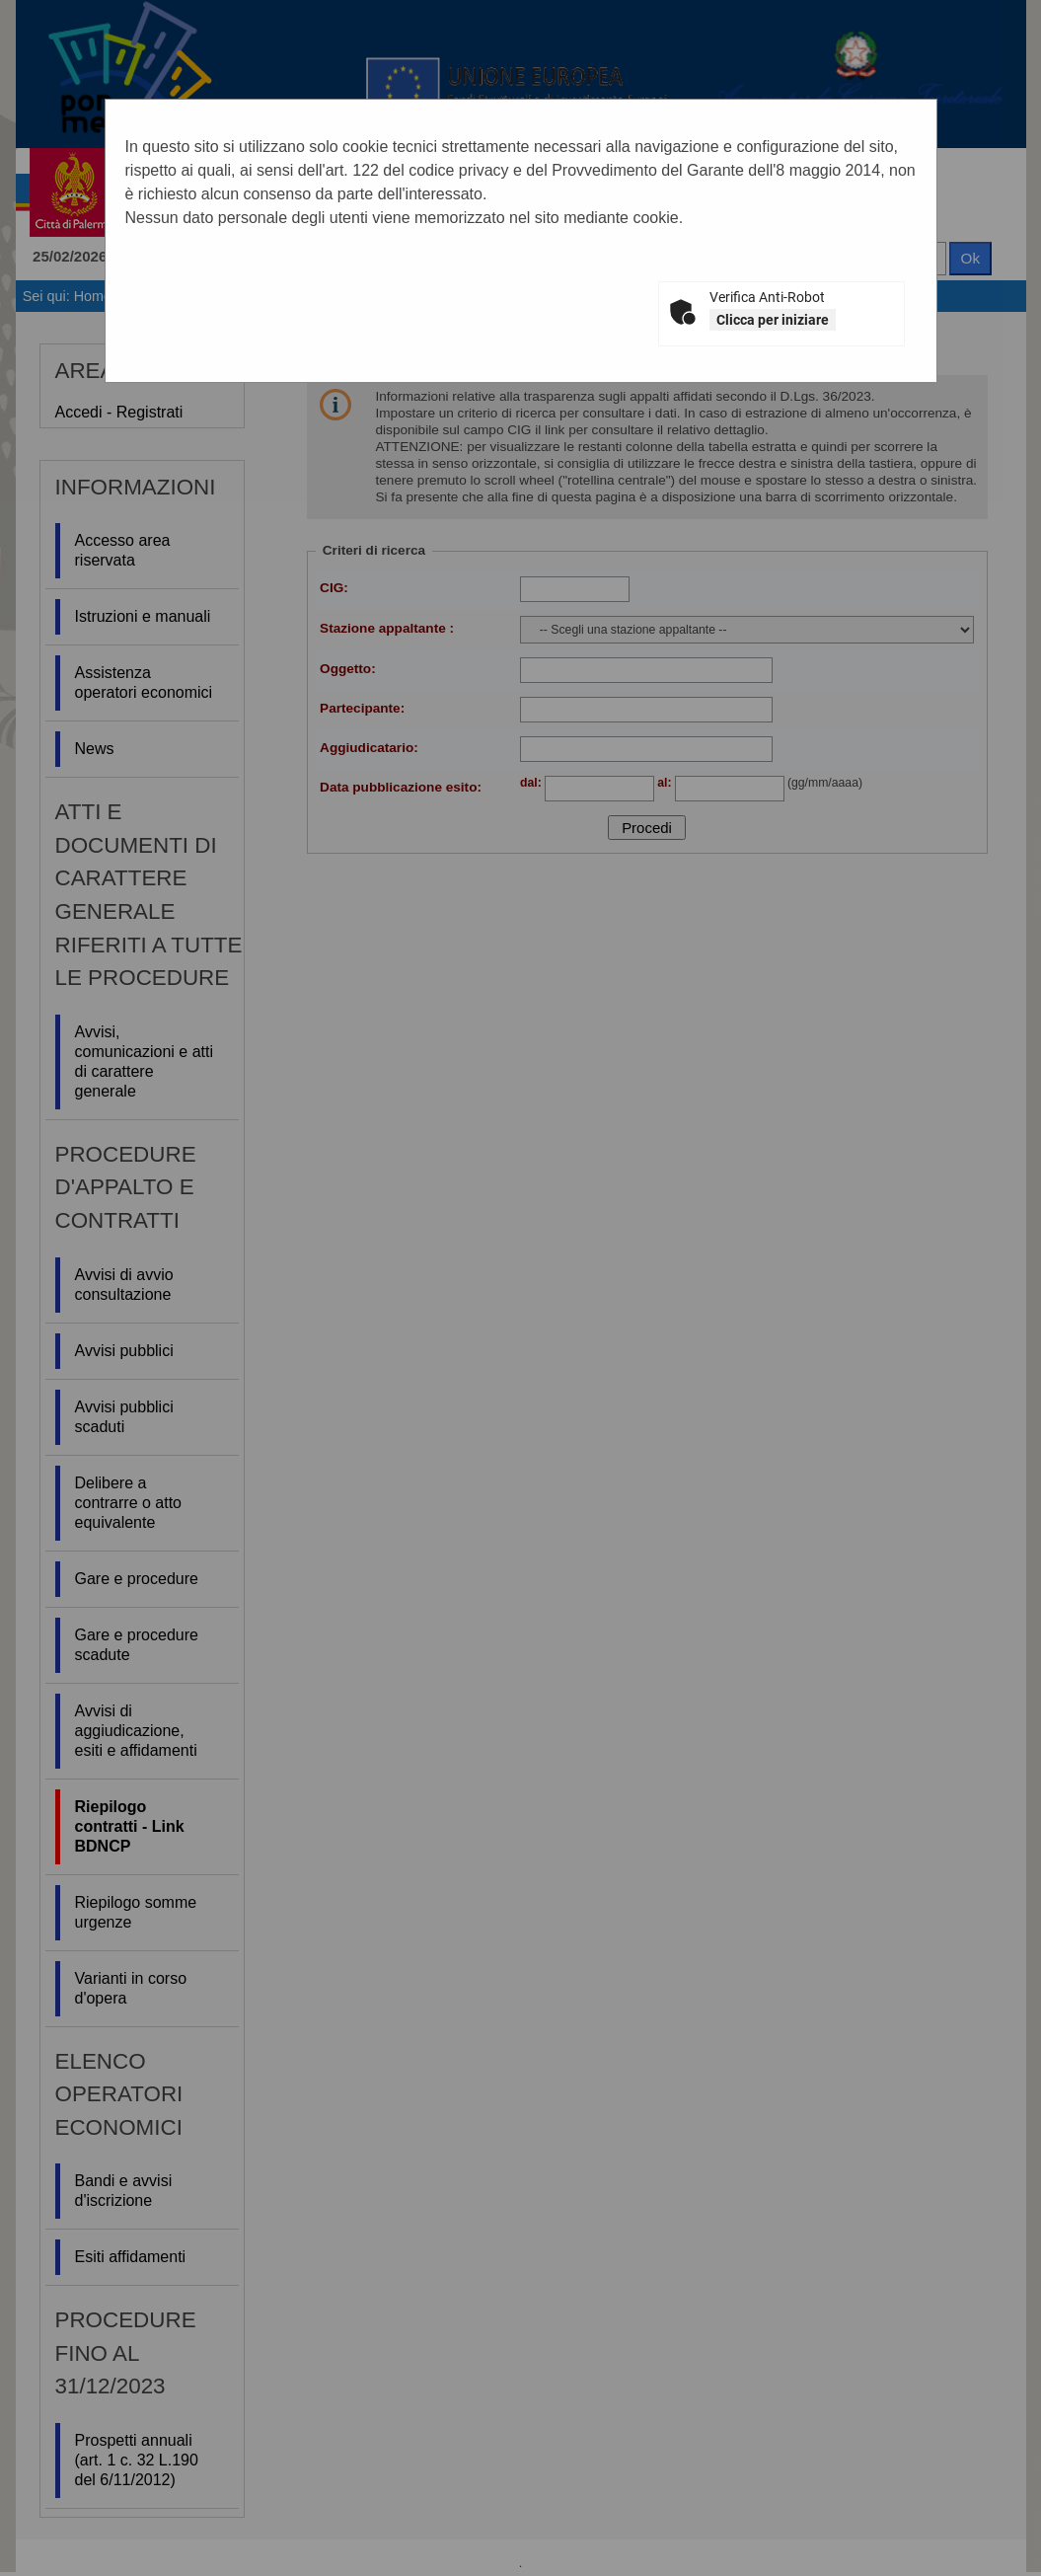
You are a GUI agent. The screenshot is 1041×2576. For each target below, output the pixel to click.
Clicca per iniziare (772, 320)
